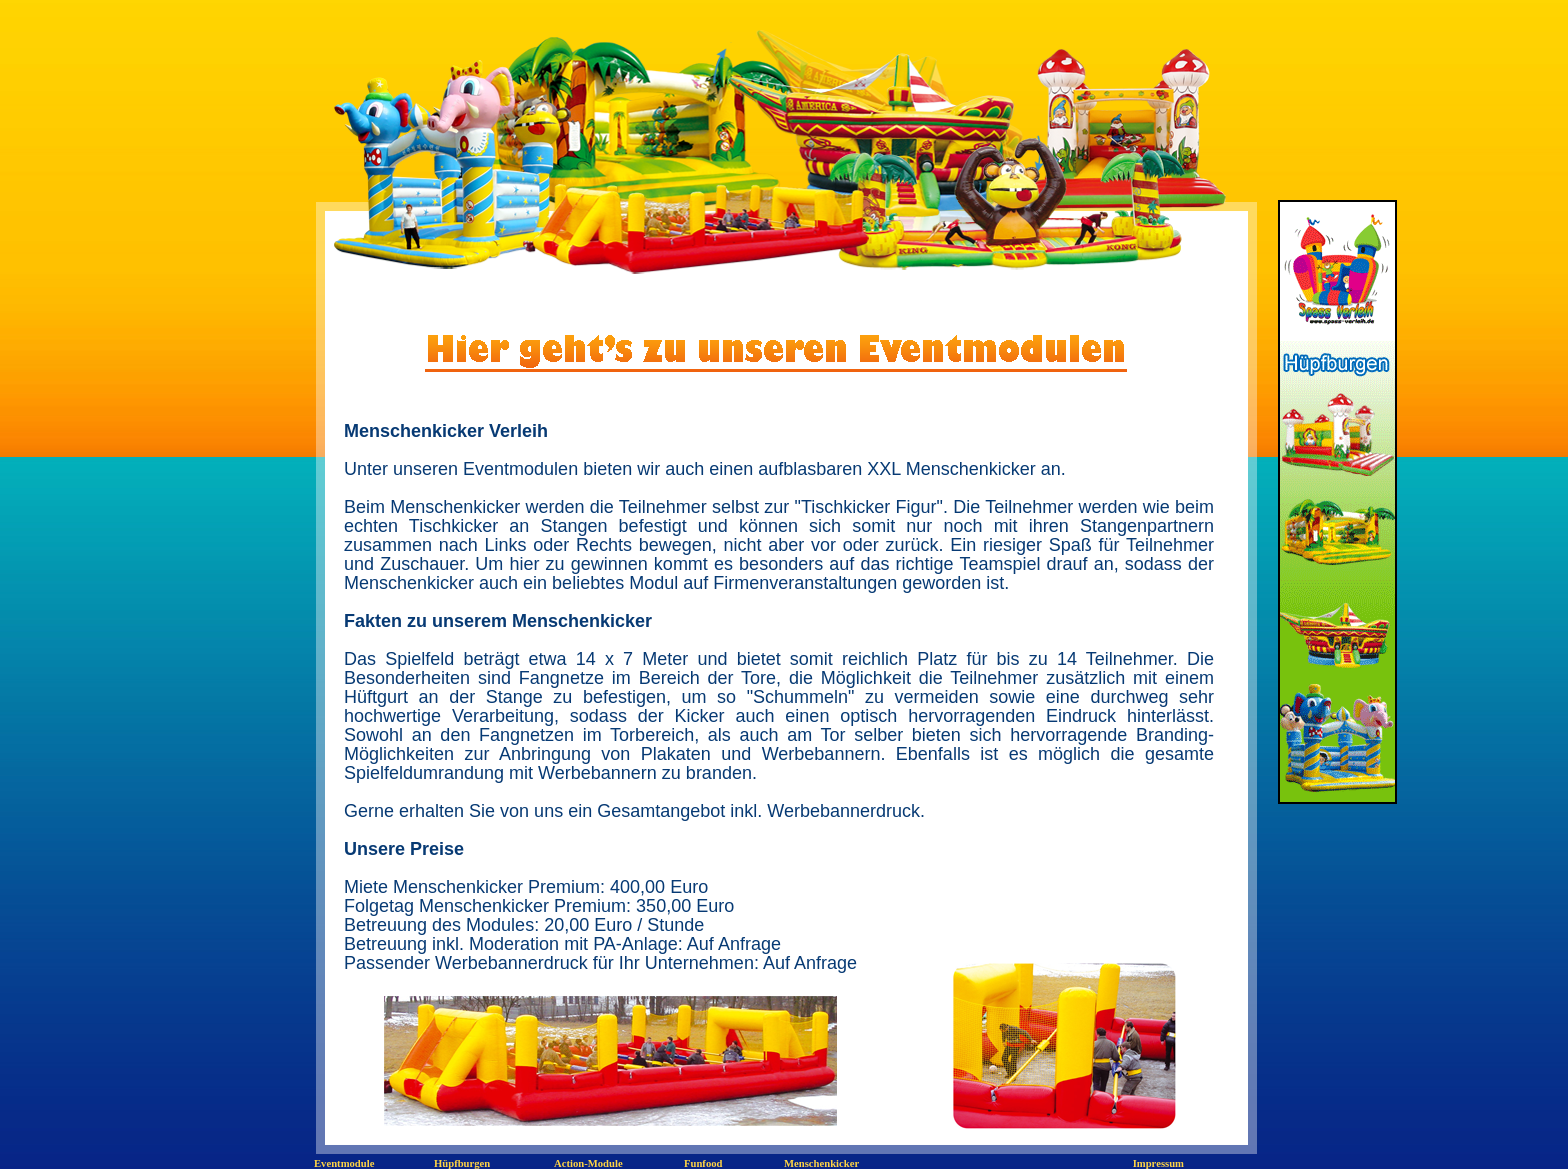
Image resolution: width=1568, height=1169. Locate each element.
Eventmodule (344, 1163)
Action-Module (588, 1163)
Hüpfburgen (462, 1163)
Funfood (703, 1163)
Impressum (1158, 1163)
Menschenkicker (821, 1163)
